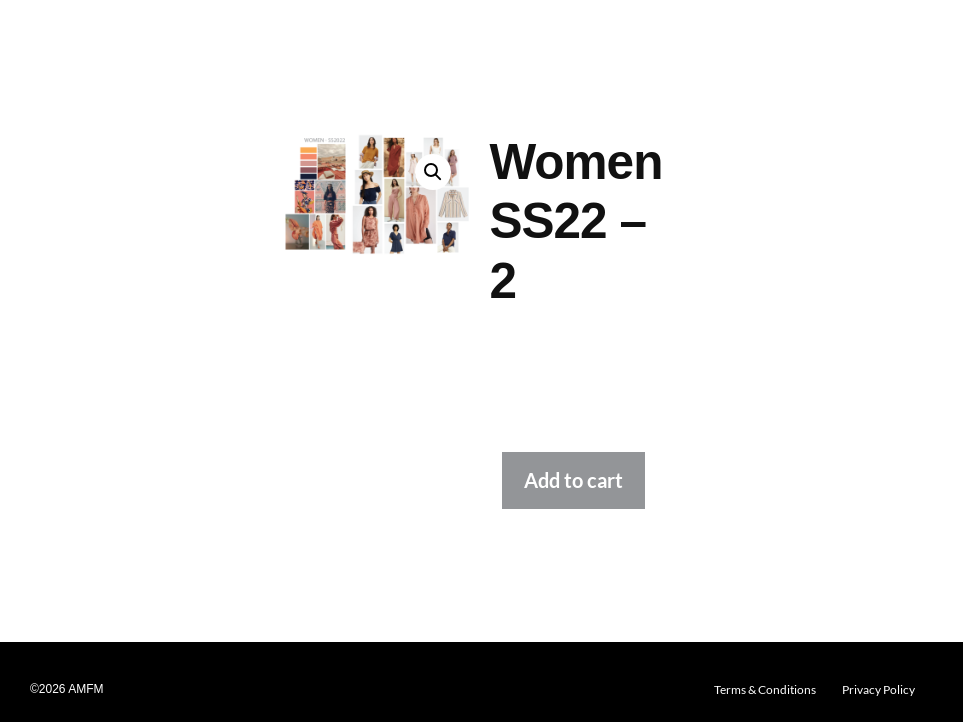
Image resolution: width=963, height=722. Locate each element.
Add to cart (573, 480)
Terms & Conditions (765, 689)
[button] (433, 172)
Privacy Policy (878, 689)
